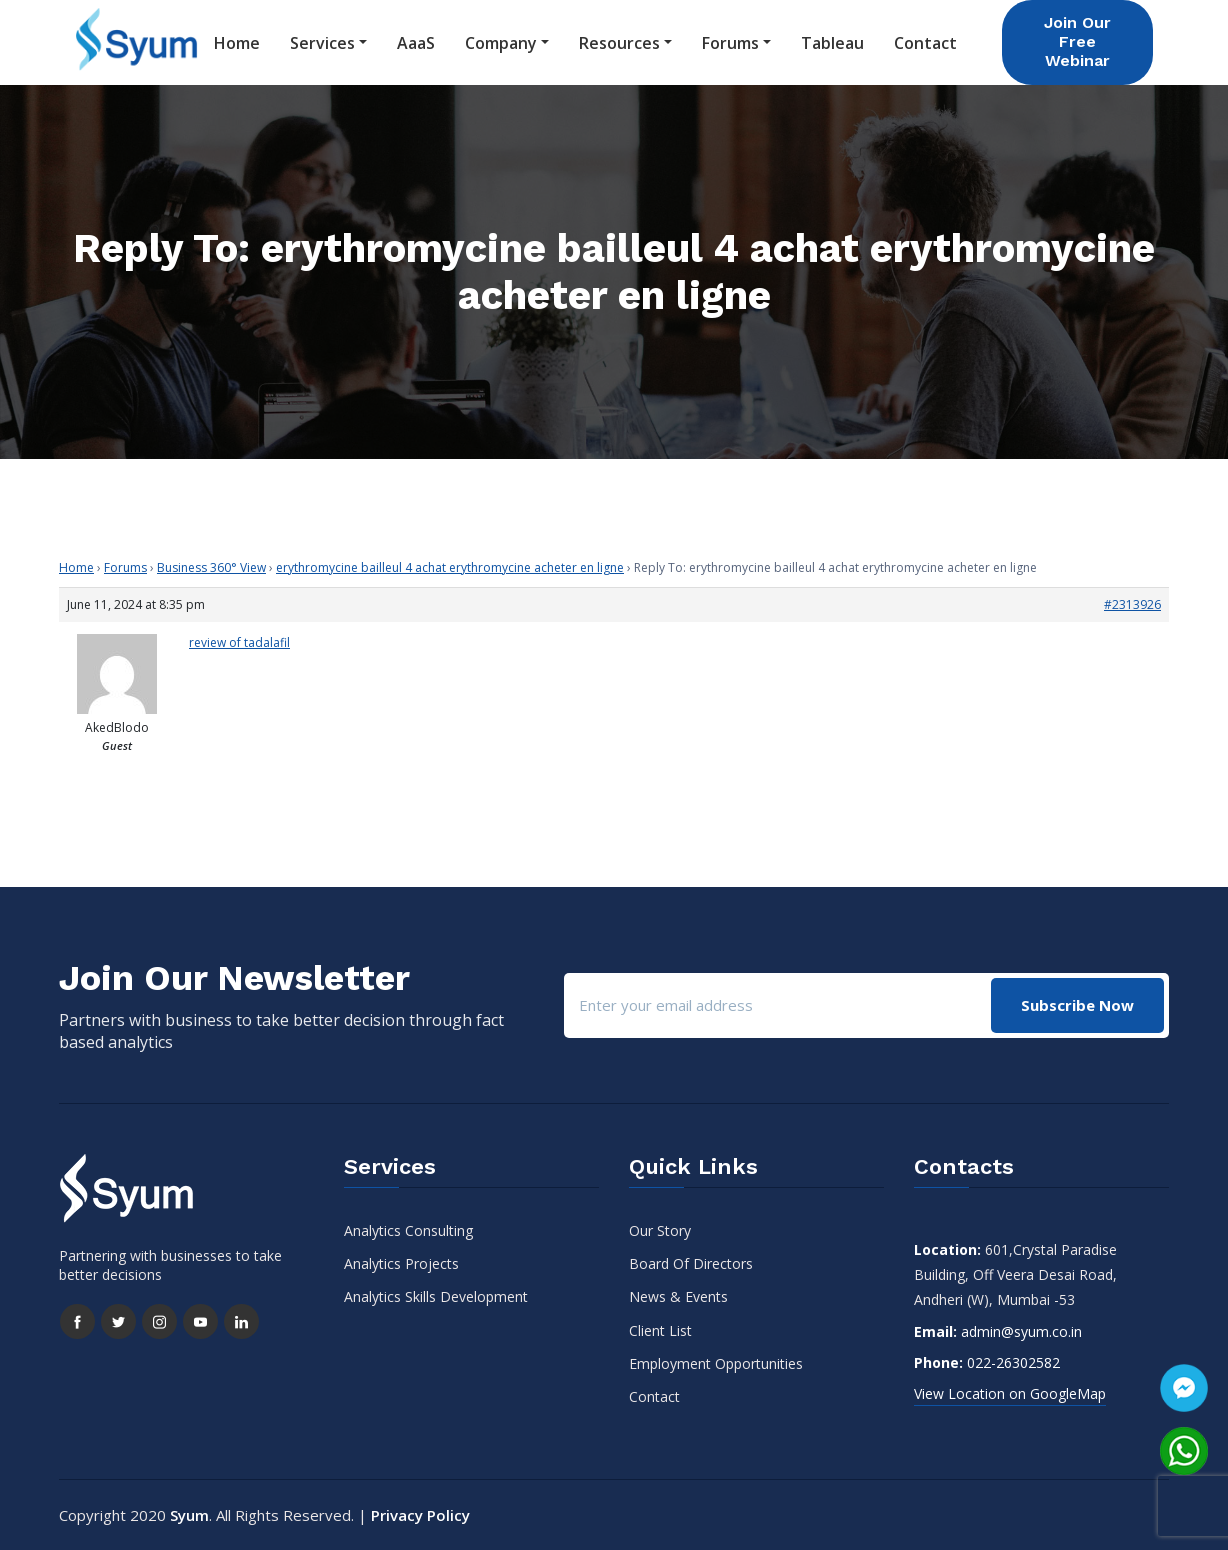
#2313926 (1132, 604)
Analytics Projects (401, 1263)
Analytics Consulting (408, 1230)
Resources (619, 43)
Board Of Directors (691, 1263)
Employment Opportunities (716, 1363)
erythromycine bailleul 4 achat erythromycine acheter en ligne (450, 567)
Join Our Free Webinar (1077, 41)
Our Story (660, 1230)
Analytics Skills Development (436, 1296)
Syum (189, 1515)
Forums (730, 43)
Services (322, 43)
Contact (925, 43)
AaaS (416, 43)
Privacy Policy (420, 1515)
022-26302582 (1013, 1362)
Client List (660, 1330)
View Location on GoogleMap (1010, 1393)
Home (237, 43)
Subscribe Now (1077, 1005)
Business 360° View (211, 567)
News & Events (678, 1296)
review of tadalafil (239, 642)
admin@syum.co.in (1021, 1331)
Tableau (832, 43)
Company (501, 43)
